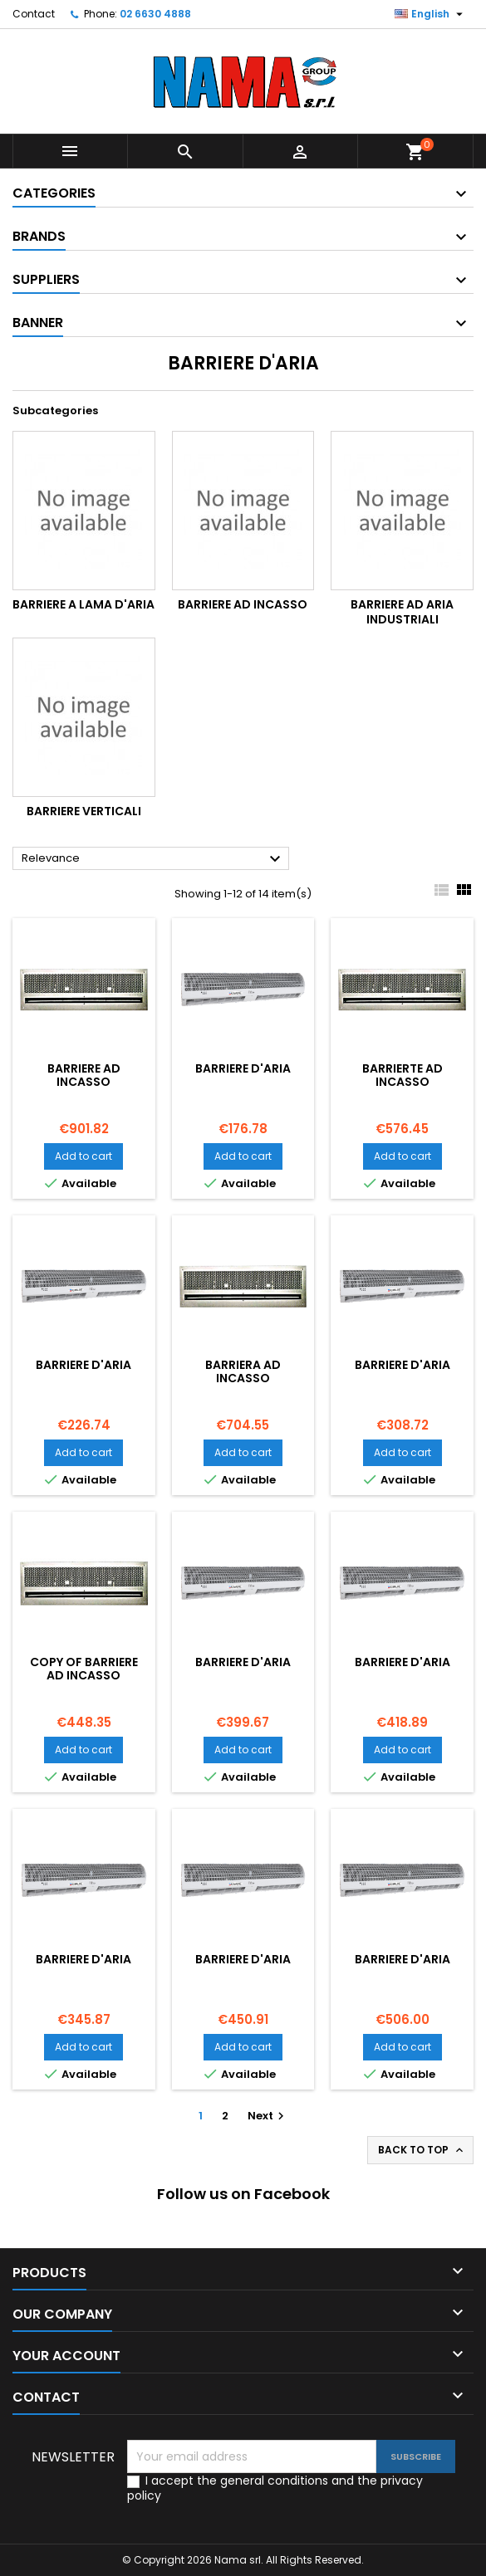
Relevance (153, 859)
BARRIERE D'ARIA (243, 1068)
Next (268, 2116)
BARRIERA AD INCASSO (243, 1371)
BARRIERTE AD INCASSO (402, 1075)
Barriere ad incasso (242, 604)
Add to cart (83, 1156)
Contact (33, 14)
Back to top (422, 2150)
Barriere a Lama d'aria (83, 604)
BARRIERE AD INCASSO (83, 1075)
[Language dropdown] (431, 14)
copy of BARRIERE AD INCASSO (84, 1669)
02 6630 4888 (155, 14)
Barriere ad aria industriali (402, 612)
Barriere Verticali (84, 811)
